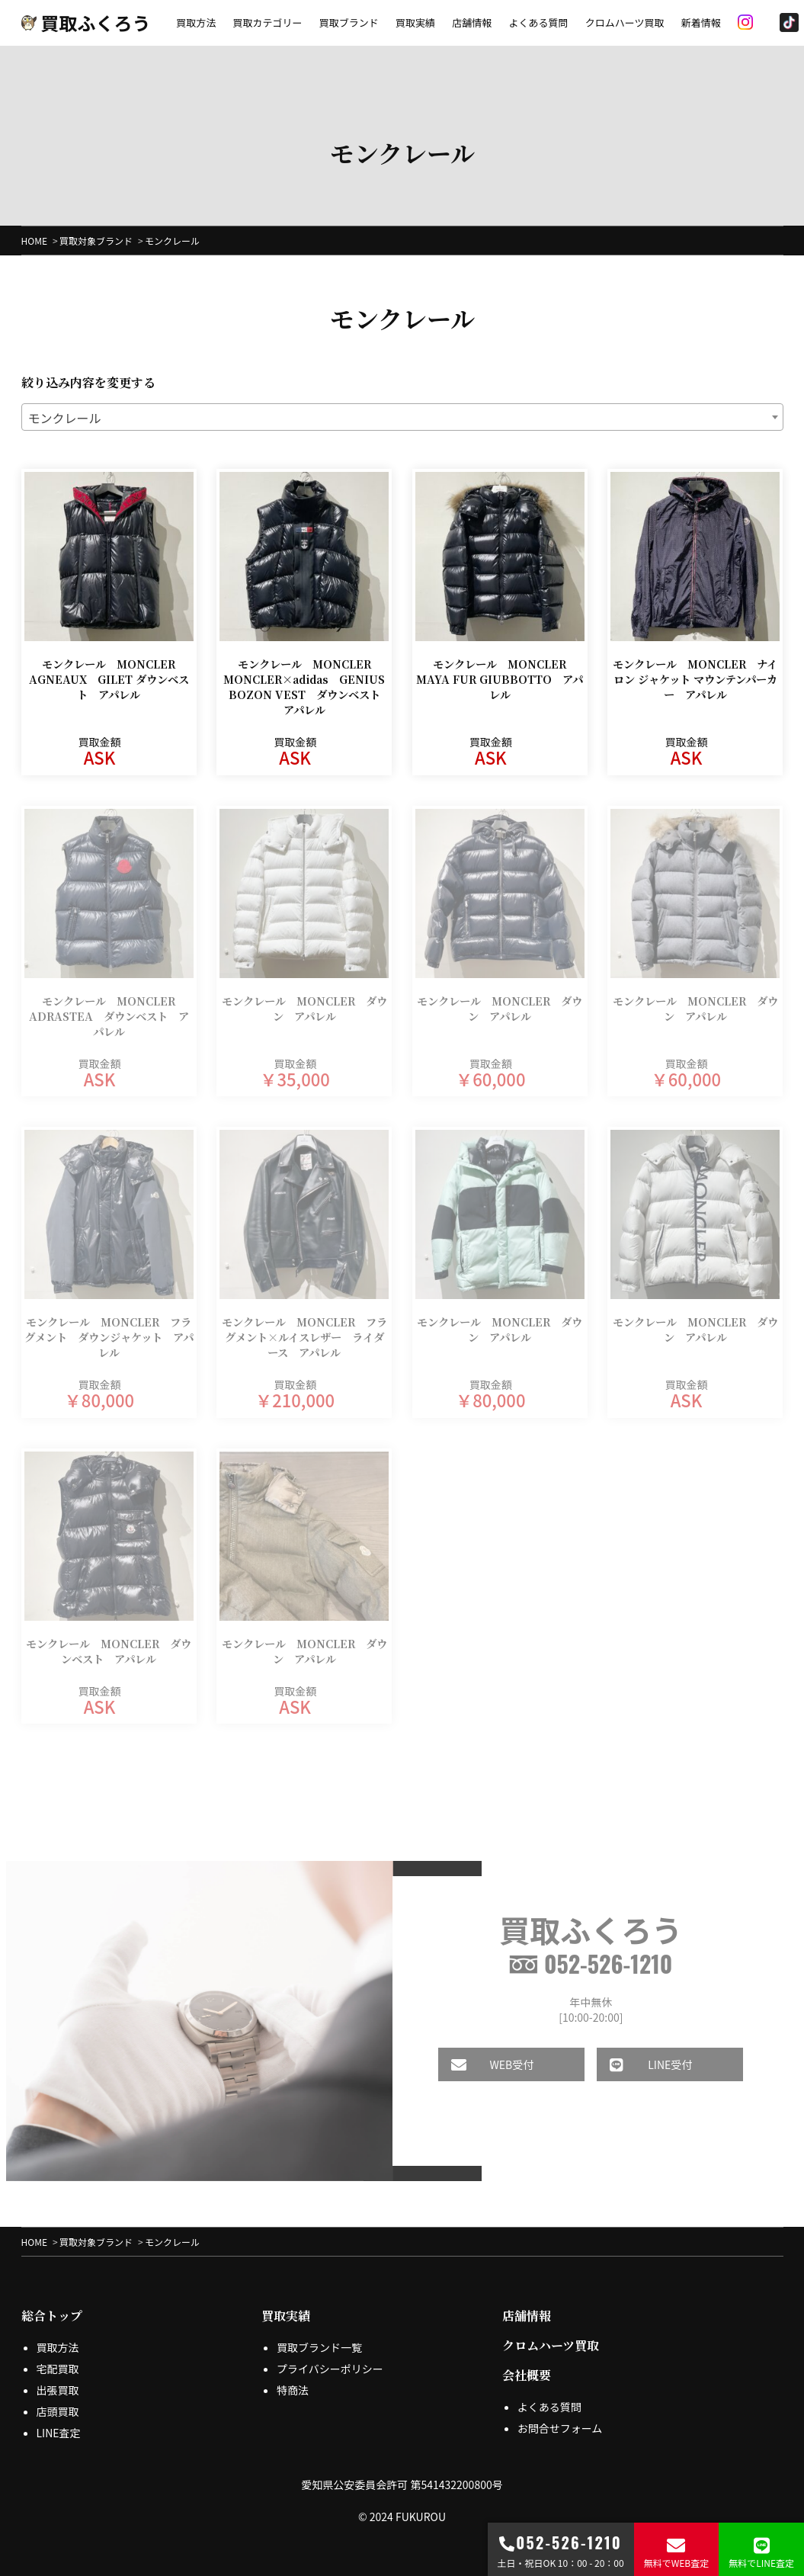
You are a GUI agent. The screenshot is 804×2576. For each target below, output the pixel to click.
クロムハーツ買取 (625, 22)
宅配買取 (58, 2368)
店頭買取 (58, 2411)
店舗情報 (472, 22)
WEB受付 (473, 2064)
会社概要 (526, 2375)
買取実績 (415, 22)
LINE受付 (632, 2064)
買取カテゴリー (267, 22)
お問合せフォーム (560, 2428)
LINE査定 (59, 2432)
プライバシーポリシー (330, 2368)
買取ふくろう (86, 22)
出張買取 (58, 2390)
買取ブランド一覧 (319, 2347)
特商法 (293, 2390)
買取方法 (196, 22)
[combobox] (402, 417)
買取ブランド (349, 22)
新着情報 (701, 22)
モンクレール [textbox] (64, 418)
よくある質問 (538, 22)
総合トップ (51, 2315)
